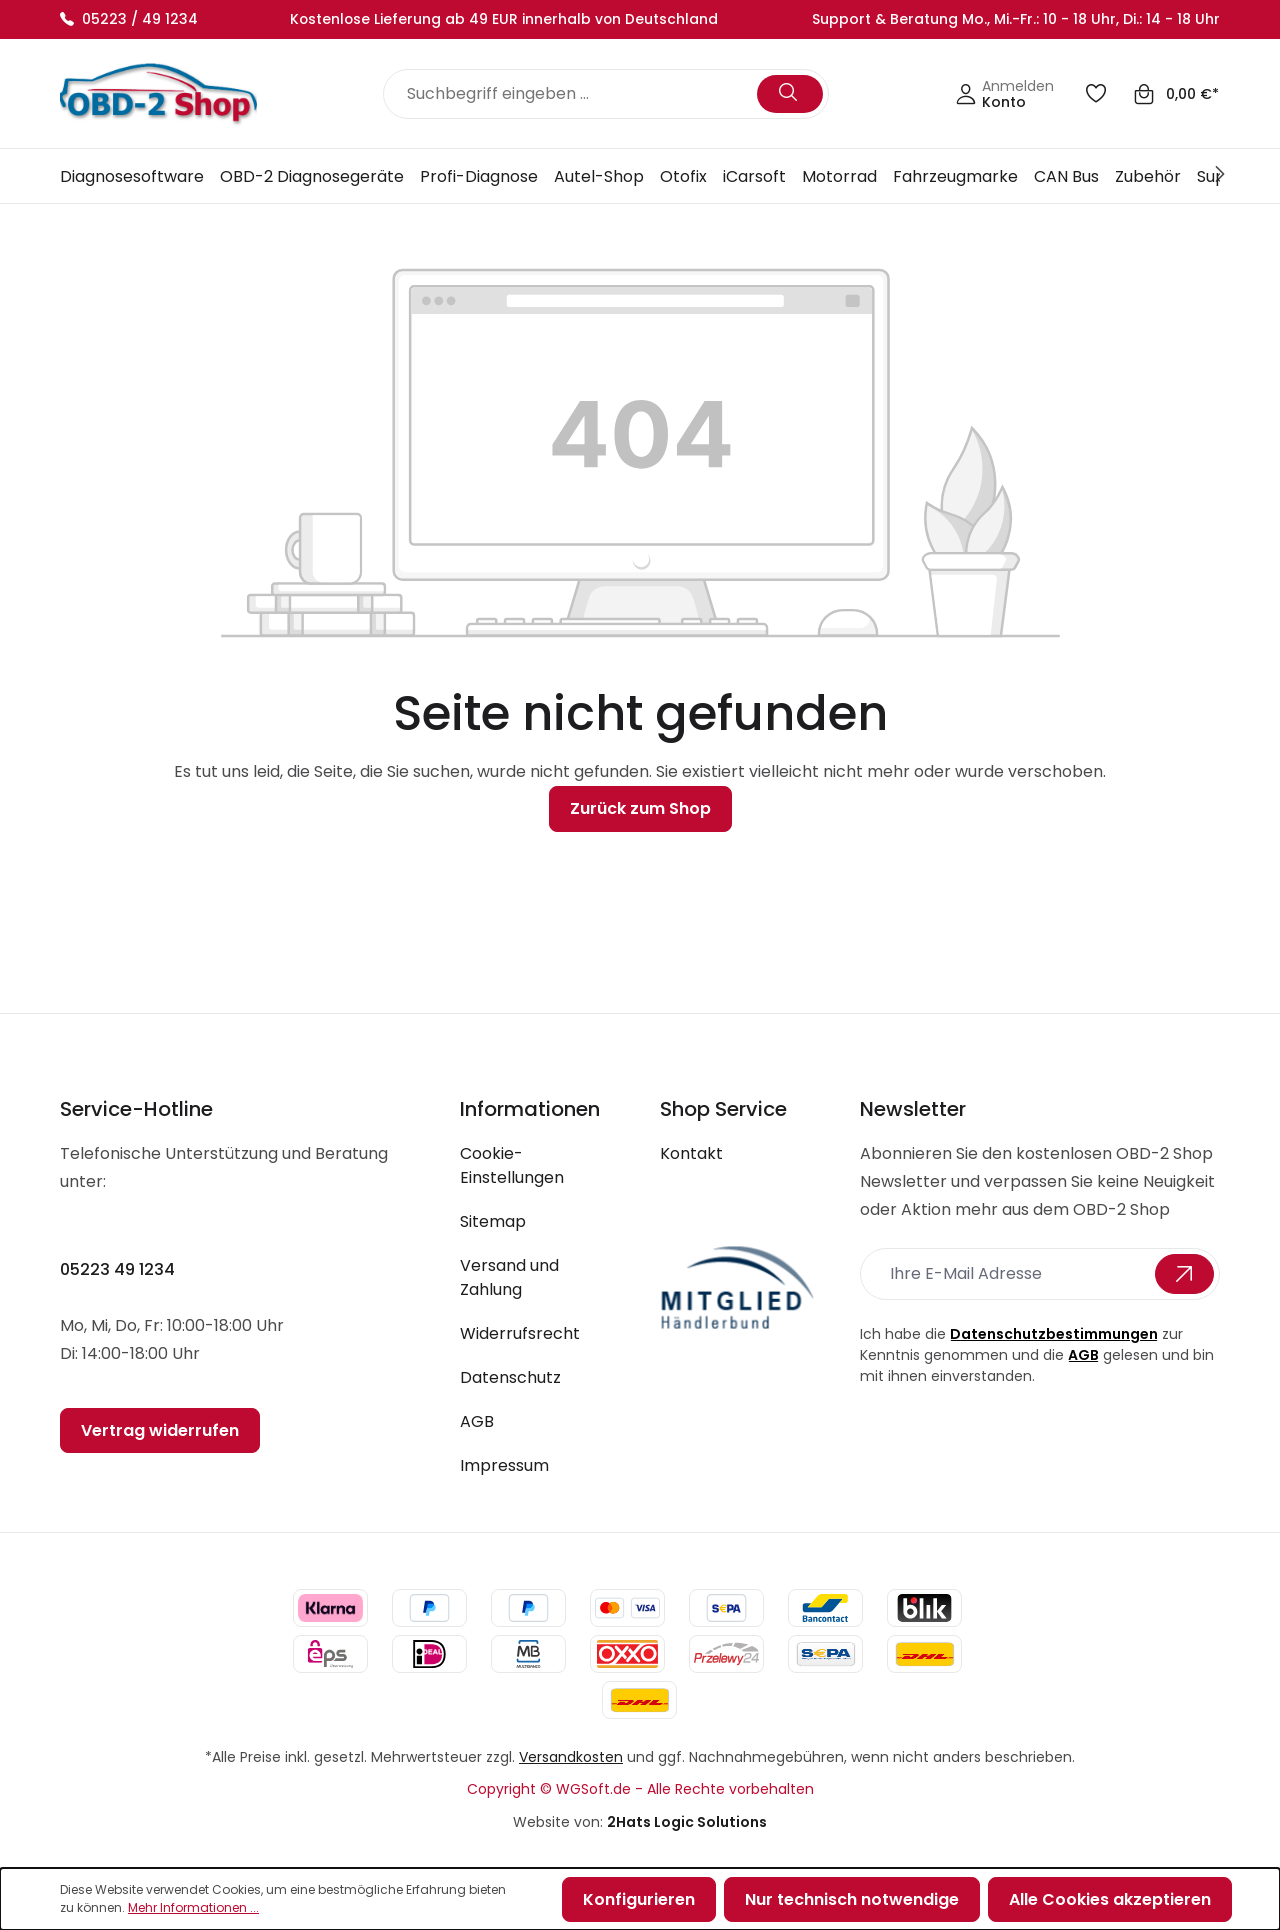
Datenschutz (510, 1377)
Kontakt (691, 1153)
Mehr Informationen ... (193, 1907)
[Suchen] (790, 94)
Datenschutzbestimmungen (1054, 1334)
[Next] (1223, 176)
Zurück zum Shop (640, 808)
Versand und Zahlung (509, 1277)
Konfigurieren (639, 1899)
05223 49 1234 (117, 1269)
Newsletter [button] (913, 1109)
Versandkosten (571, 1757)
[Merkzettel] (1100, 94)
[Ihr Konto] (1005, 95)
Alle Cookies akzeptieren (1110, 1899)
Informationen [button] (530, 1109)
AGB (477, 1421)
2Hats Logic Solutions (687, 1822)
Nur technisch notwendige (852, 1899)
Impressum (504, 1465)
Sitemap (493, 1221)
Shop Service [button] (723, 1109)
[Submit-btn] (1184, 1274)
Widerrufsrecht (520, 1333)
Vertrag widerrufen (160, 1430)
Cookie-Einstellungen (512, 1165)
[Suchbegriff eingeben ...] (573, 94)
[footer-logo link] (740, 1288)
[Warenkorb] (1176, 95)
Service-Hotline (136, 1109)
